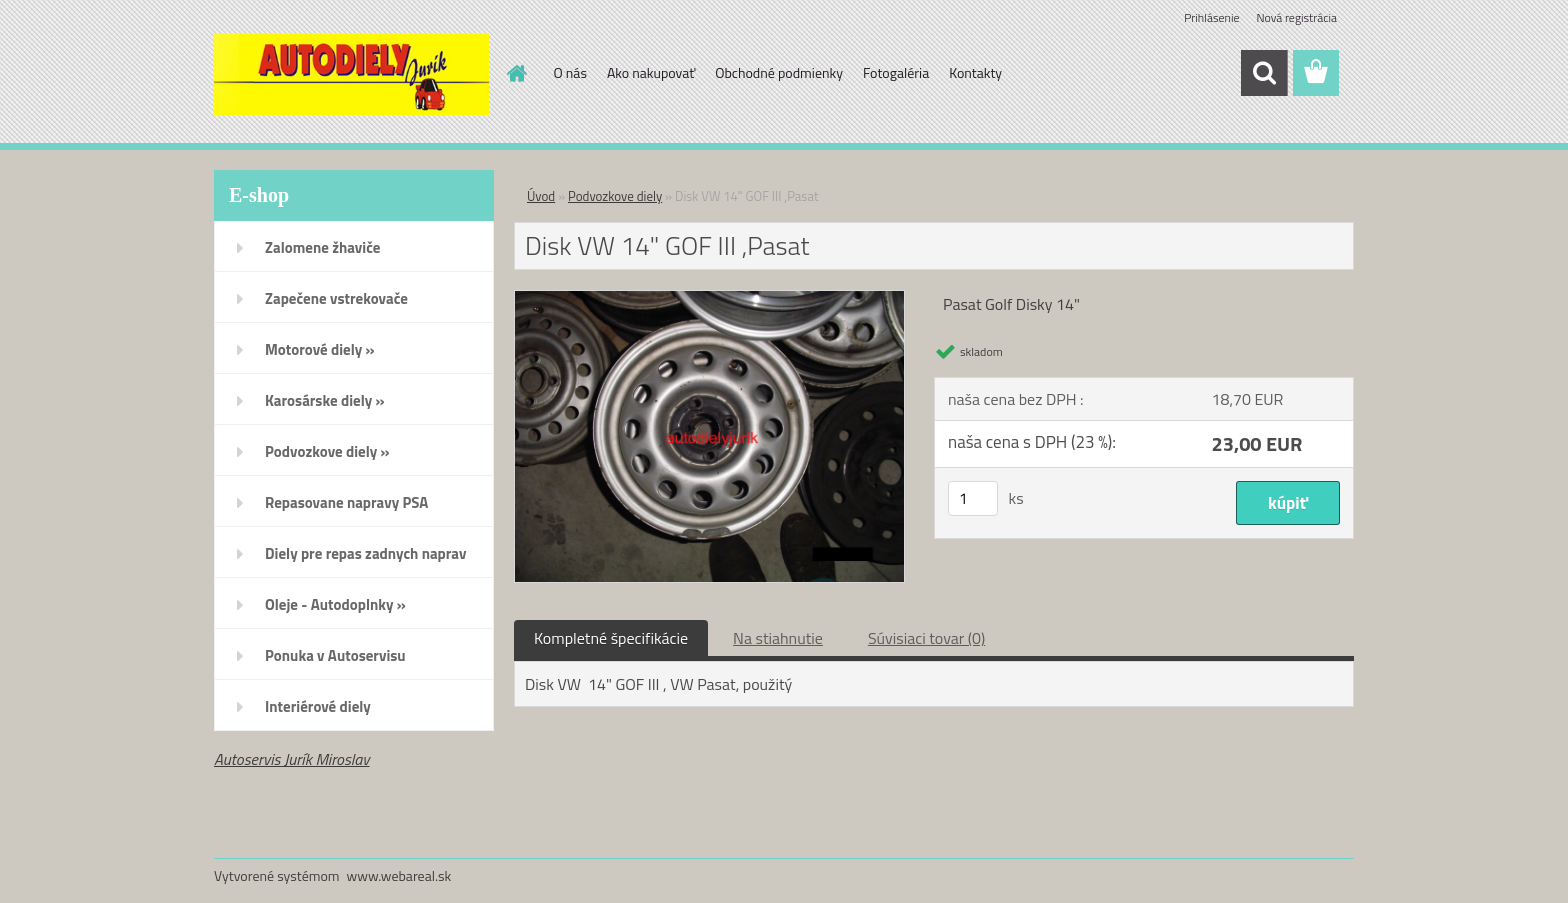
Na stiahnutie (778, 638)
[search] (1264, 73)
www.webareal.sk (399, 875)
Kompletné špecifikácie (611, 638)
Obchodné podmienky (779, 72)
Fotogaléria (896, 72)
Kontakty (975, 72)
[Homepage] (516, 73)
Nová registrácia (1296, 17)
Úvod (541, 196)
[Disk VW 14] (709, 299)
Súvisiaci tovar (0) (926, 638)
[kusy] (973, 498)
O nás (570, 72)
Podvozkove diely (615, 196)
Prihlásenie (1211, 17)
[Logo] (351, 74)
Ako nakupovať (651, 72)
